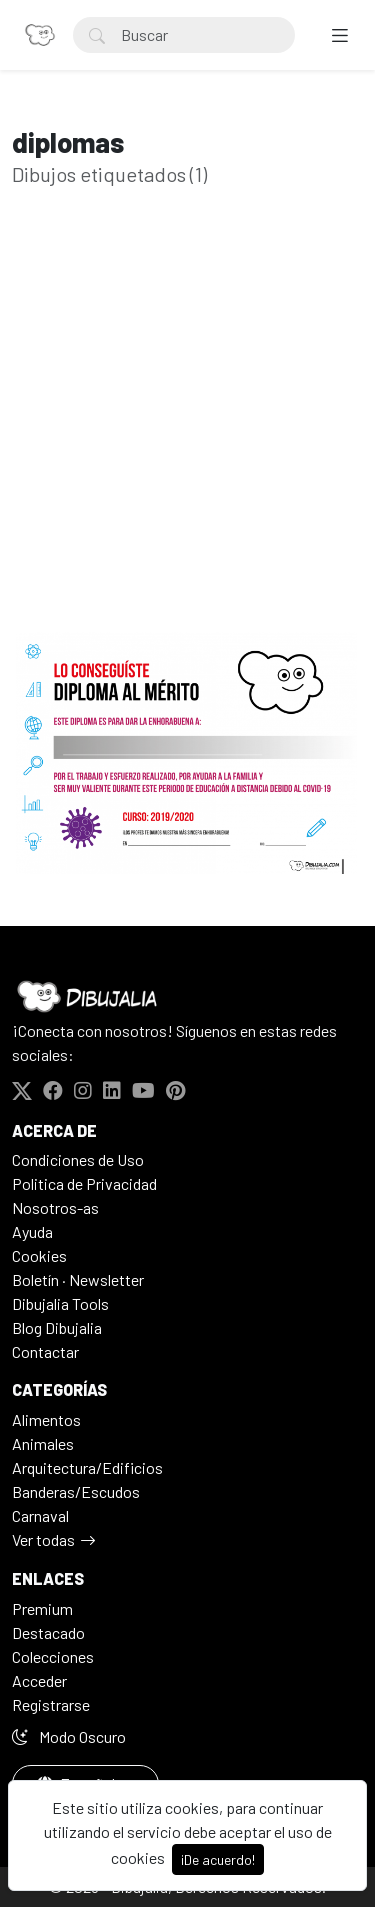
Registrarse (51, 1704)
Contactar (45, 1351)
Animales (43, 1443)
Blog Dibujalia (57, 1327)
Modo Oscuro (69, 1736)
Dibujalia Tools (60, 1303)
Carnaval (40, 1515)
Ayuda (32, 1231)
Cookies (39, 1255)
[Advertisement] (187, 440)
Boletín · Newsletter (78, 1279)
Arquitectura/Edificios (87, 1467)
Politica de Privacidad (84, 1183)
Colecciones (53, 1656)
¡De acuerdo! (218, 1859)
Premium (42, 1608)
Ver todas (43, 1539)
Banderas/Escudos (76, 1491)
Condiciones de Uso (78, 1159)
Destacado (48, 1632)
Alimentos (46, 1419)
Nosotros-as (55, 1207)
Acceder (39, 1680)
